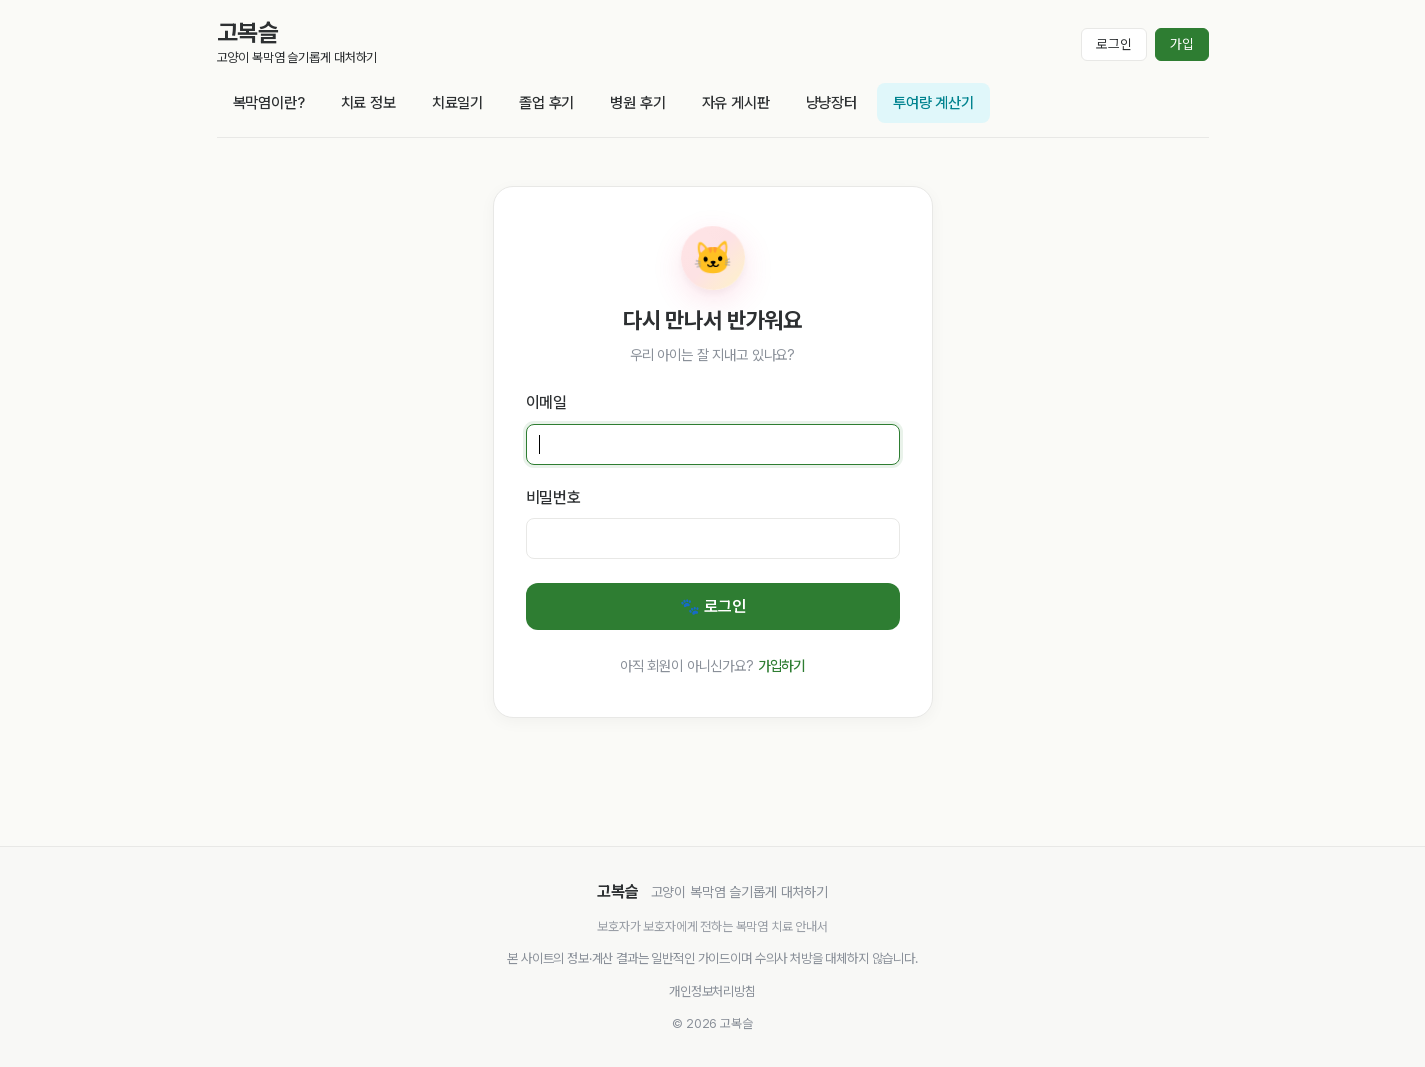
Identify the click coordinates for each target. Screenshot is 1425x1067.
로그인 (1114, 44)
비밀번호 (553, 497)
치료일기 (457, 103)
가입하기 (781, 665)
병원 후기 (637, 103)
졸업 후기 (546, 103)
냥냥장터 (831, 103)
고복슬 (248, 32)
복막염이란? (269, 103)
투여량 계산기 (933, 103)
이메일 (547, 402)
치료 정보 (368, 103)
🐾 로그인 (713, 606)
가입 (1182, 44)
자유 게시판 (736, 103)
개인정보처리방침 (712, 991)
